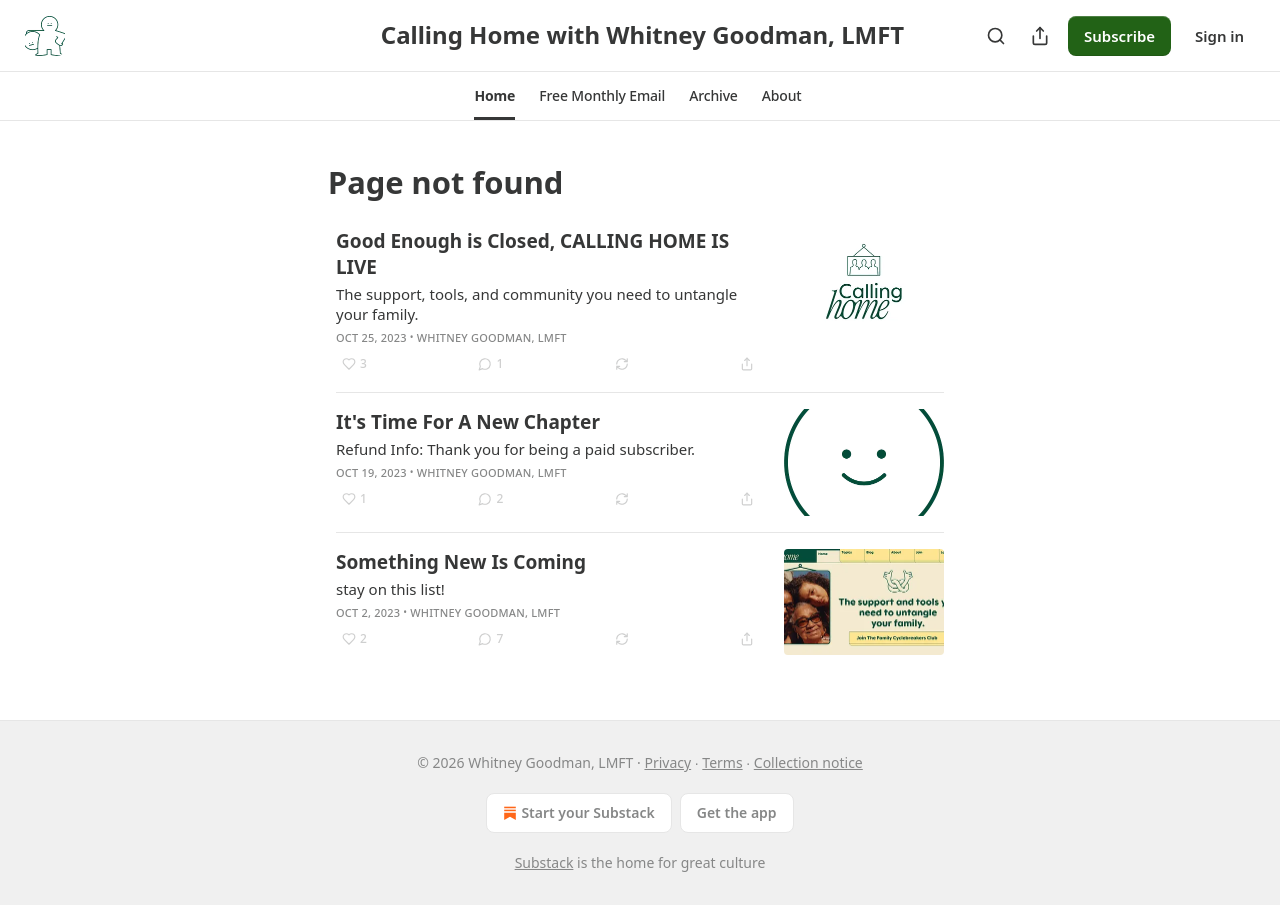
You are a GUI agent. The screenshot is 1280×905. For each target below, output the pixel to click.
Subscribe (1119, 36)
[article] (640, 302)
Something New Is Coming (461, 562)
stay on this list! (390, 589)
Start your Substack (576, 813)
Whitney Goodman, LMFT (492, 337)
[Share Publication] (1040, 36)
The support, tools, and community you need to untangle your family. (536, 304)
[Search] (996, 36)
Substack (544, 862)
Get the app (737, 812)
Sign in (1219, 36)
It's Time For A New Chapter (468, 422)
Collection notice (808, 762)
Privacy (667, 762)
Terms (722, 762)
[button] (494, 96)
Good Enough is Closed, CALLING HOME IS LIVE (532, 254)
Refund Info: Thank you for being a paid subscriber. (515, 449)
